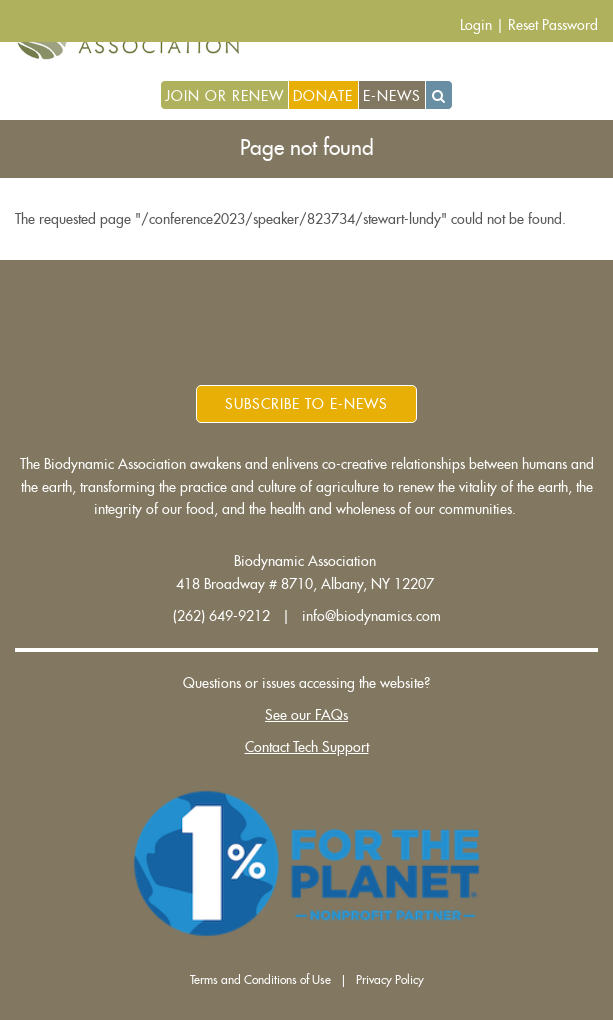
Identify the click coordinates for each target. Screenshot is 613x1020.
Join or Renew (224, 96)
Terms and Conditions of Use (260, 980)
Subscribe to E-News (306, 404)
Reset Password (553, 25)
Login (476, 25)
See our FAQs (306, 715)
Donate (323, 96)
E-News (392, 96)
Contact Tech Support (307, 747)
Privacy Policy (390, 980)
